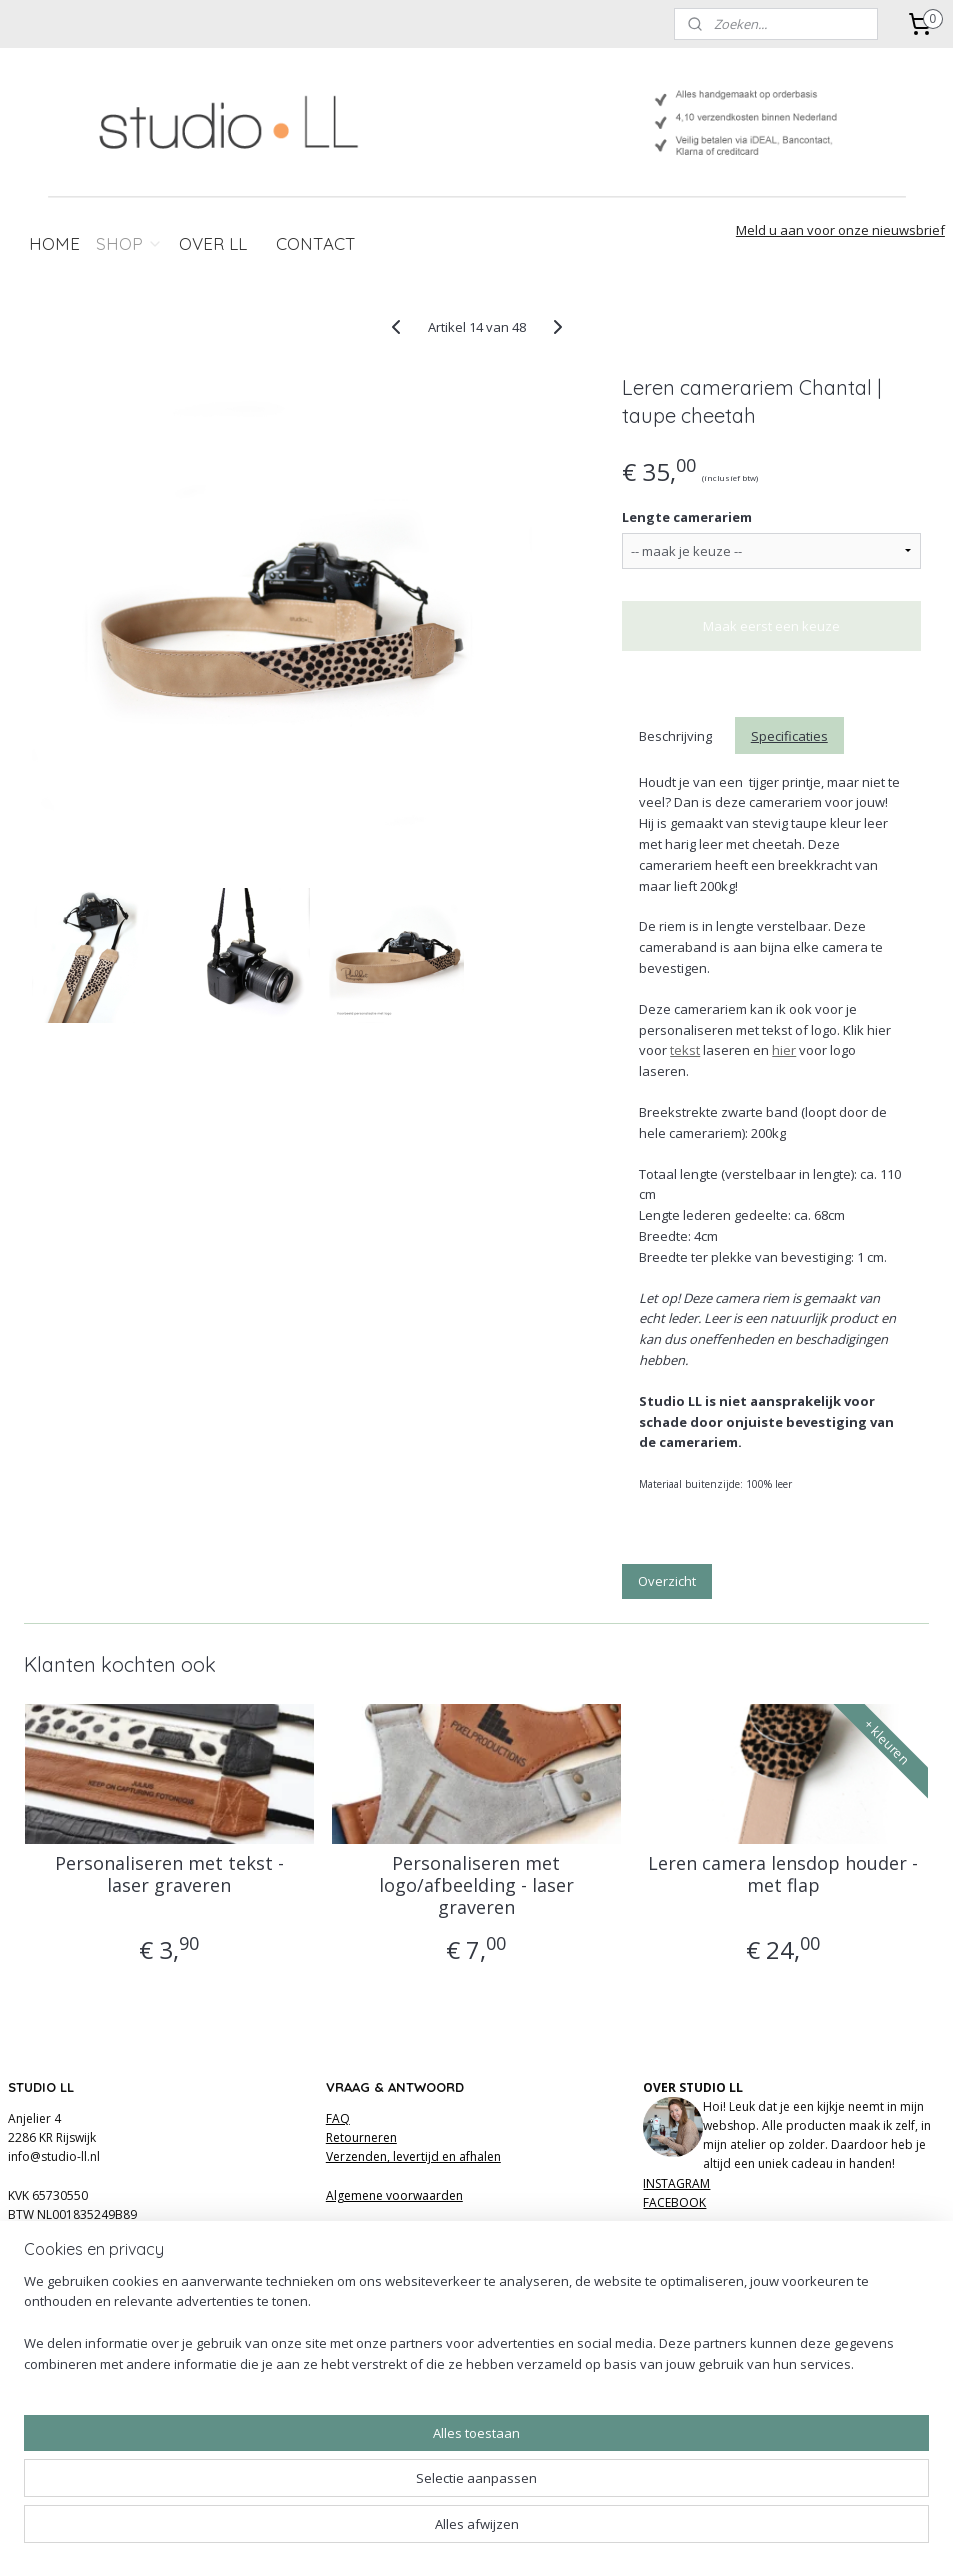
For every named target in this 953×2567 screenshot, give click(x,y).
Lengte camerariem (687, 516)
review (496, 2280)
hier (784, 1050)
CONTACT (316, 243)
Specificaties (789, 735)
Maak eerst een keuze (771, 626)
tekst (685, 1050)
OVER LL (213, 243)
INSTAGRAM (676, 2183)
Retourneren (361, 2137)
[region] (344, 2492)
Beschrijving (675, 735)
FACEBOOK (674, 2202)
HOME (54, 243)
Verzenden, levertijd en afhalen (413, 2156)
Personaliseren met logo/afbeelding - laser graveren (476, 1885)
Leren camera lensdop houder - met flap (783, 1874)
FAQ (338, 2118)
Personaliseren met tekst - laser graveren (169, 1874)
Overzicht (667, 1580)
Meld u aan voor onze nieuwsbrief (840, 230)
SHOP (129, 243)
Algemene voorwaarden (394, 2195)
